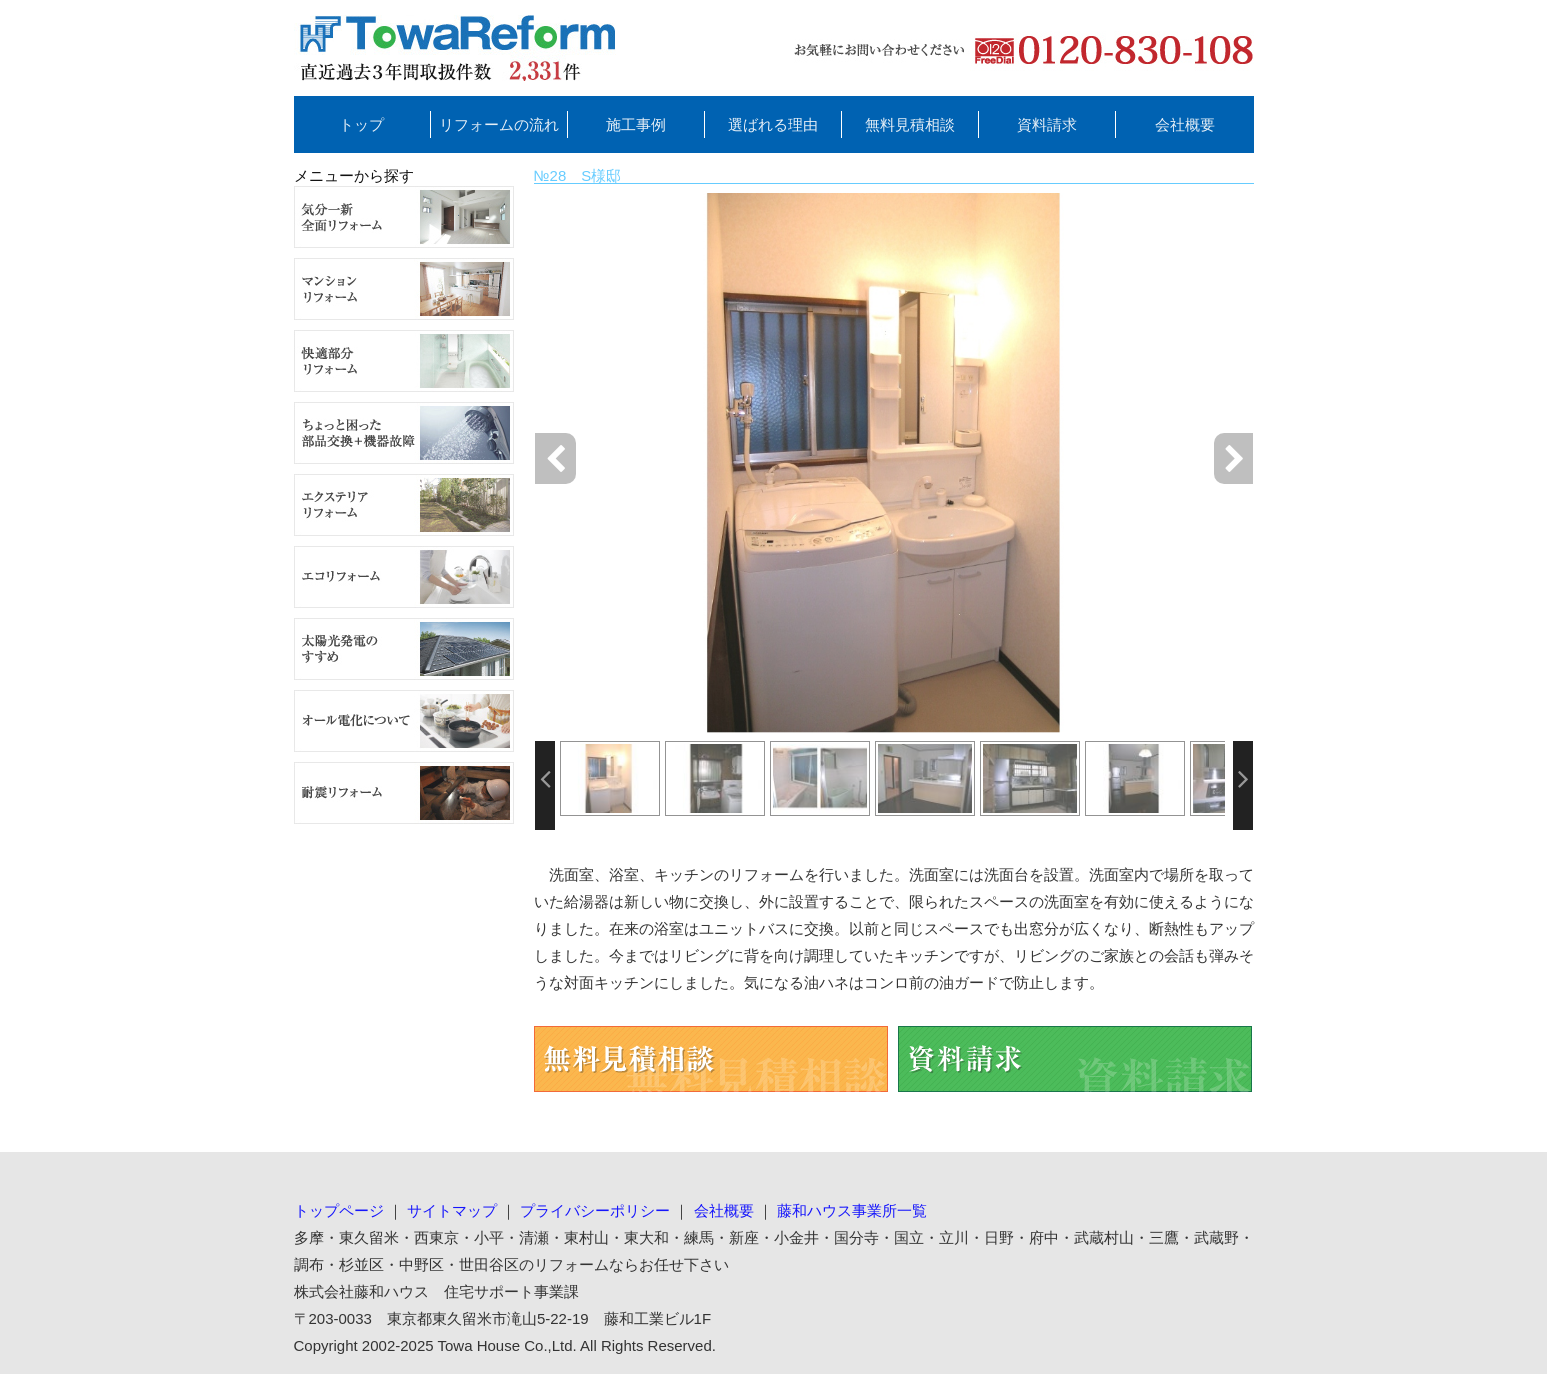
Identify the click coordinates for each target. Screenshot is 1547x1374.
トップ (361, 124)
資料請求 (1047, 124)
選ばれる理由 (773, 124)
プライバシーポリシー (595, 1210)
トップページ (339, 1210)
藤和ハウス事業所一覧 (852, 1210)
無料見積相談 (910, 124)
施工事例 (636, 124)
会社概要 (1185, 124)
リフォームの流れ (499, 124)
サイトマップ (452, 1210)
